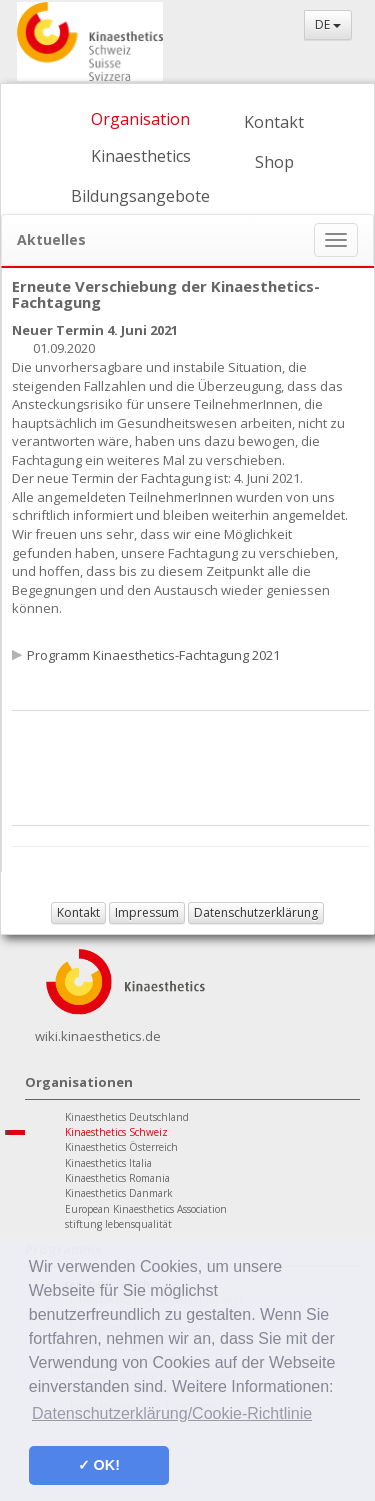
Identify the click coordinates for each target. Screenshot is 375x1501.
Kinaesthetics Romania (117, 1178)
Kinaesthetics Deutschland (127, 1117)
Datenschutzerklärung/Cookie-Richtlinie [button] (172, 1413)
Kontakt (274, 122)
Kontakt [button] (78, 912)
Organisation (140, 119)
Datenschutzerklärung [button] (256, 912)
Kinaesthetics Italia (108, 1163)
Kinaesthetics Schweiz (116, 1132)
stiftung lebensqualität (118, 1224)
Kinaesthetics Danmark (119, 1193)
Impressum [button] (147, 912)
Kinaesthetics (141, 156)
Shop (274, 162)
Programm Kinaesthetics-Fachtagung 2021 (153, 655)
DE (328, 24)
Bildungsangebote (140, 196)
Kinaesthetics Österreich (121, 1147)
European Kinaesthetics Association (146, 1209)
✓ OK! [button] (99, 1465)
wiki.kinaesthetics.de (98, 1036)
